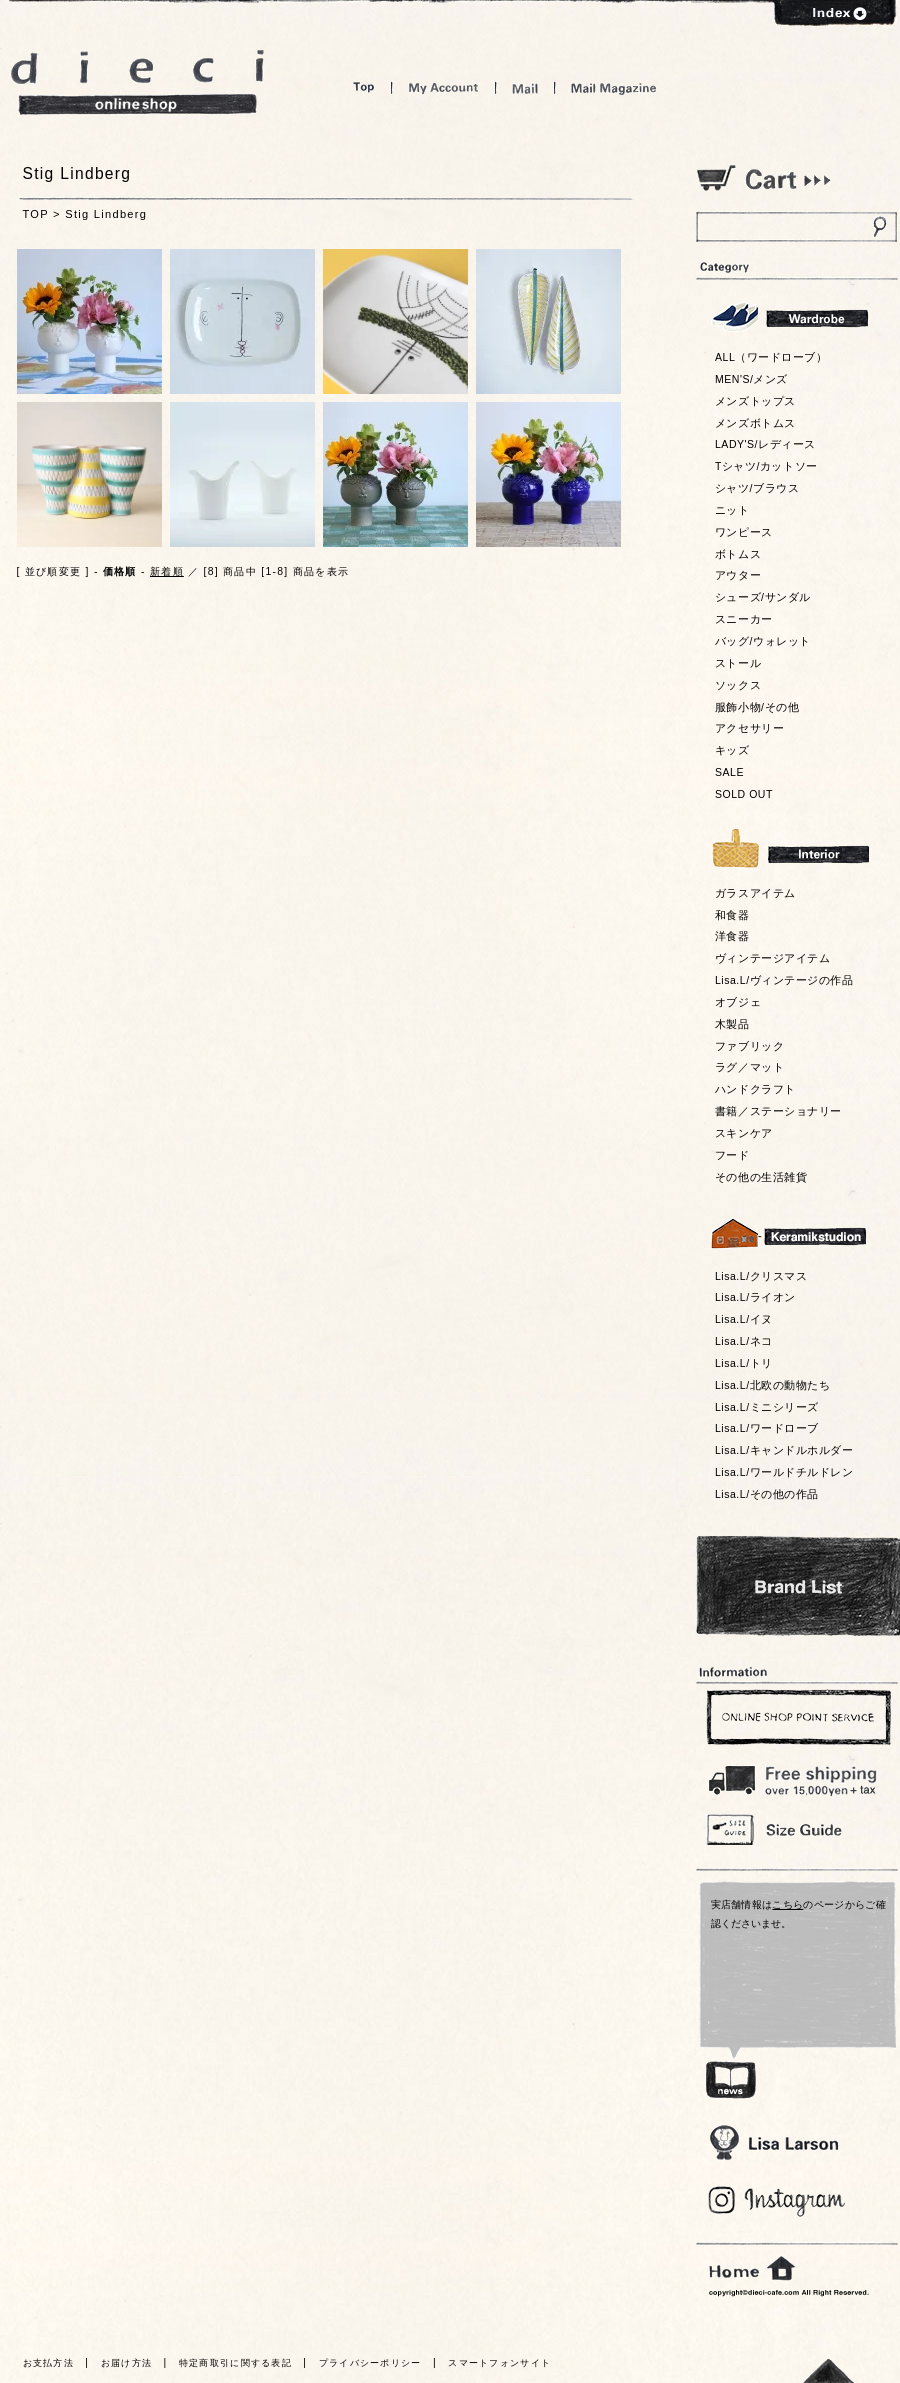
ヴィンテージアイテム (772, 958)
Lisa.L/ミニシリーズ (767, 1407)
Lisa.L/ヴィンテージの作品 (784, 980)
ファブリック (749, 1046)
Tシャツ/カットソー (766, 466)
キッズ (732, 750)
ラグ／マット (749, 1067)
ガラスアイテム (755, 893)
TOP (36, 214)
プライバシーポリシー (370, 2363)
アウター (738, 575)
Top (364, 87)
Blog (777, 2201)
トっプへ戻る (829, 2370)
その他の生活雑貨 (761, 1177)
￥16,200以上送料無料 (796, 1776)
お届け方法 (127, 2363)
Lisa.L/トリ (744, 1363)
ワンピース (744, 532)
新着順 (167, 571)
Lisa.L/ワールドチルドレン (784, 1472)
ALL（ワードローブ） (771, 357)
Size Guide (796, 1828)
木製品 (732, 1024)
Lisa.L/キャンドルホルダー (784, 1450)
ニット (732, 510)
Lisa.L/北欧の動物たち (772, 1385)
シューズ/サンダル (763, 597)
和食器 (732, 915)
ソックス (738, 685)
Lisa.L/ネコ (744, 1341)
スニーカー (744, 619)
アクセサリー (749, 728)
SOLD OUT (744, 794)
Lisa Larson (773, 2142)
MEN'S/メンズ (751, 379)
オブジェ (738, 1002)
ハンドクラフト (755, 1089)
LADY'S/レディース (765, 444)
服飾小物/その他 (757, 707)
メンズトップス (755, 401)
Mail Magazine (614, 87)
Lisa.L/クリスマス (761, 1276)
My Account (443, 87)
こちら (787, 1904)
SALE (729, 772)
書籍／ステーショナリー (778, 1111)
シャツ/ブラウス (757, 488)
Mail (525, 87)
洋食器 (732, 936)
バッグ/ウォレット (763, 641)
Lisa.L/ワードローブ (767, 1428)
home (752, 2269)
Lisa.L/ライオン (755, 1297)
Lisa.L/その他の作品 (767, 1494)
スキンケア (744, 1133)
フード (732, 1155)
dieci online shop (138, 82)
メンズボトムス (755, 423)
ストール (738, 663)
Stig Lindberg (106, 214)
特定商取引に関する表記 (235, 2363)
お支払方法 (49, 2363)
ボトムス (738, 554)
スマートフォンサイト (499, 2363)
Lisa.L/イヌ (744, 1319)
